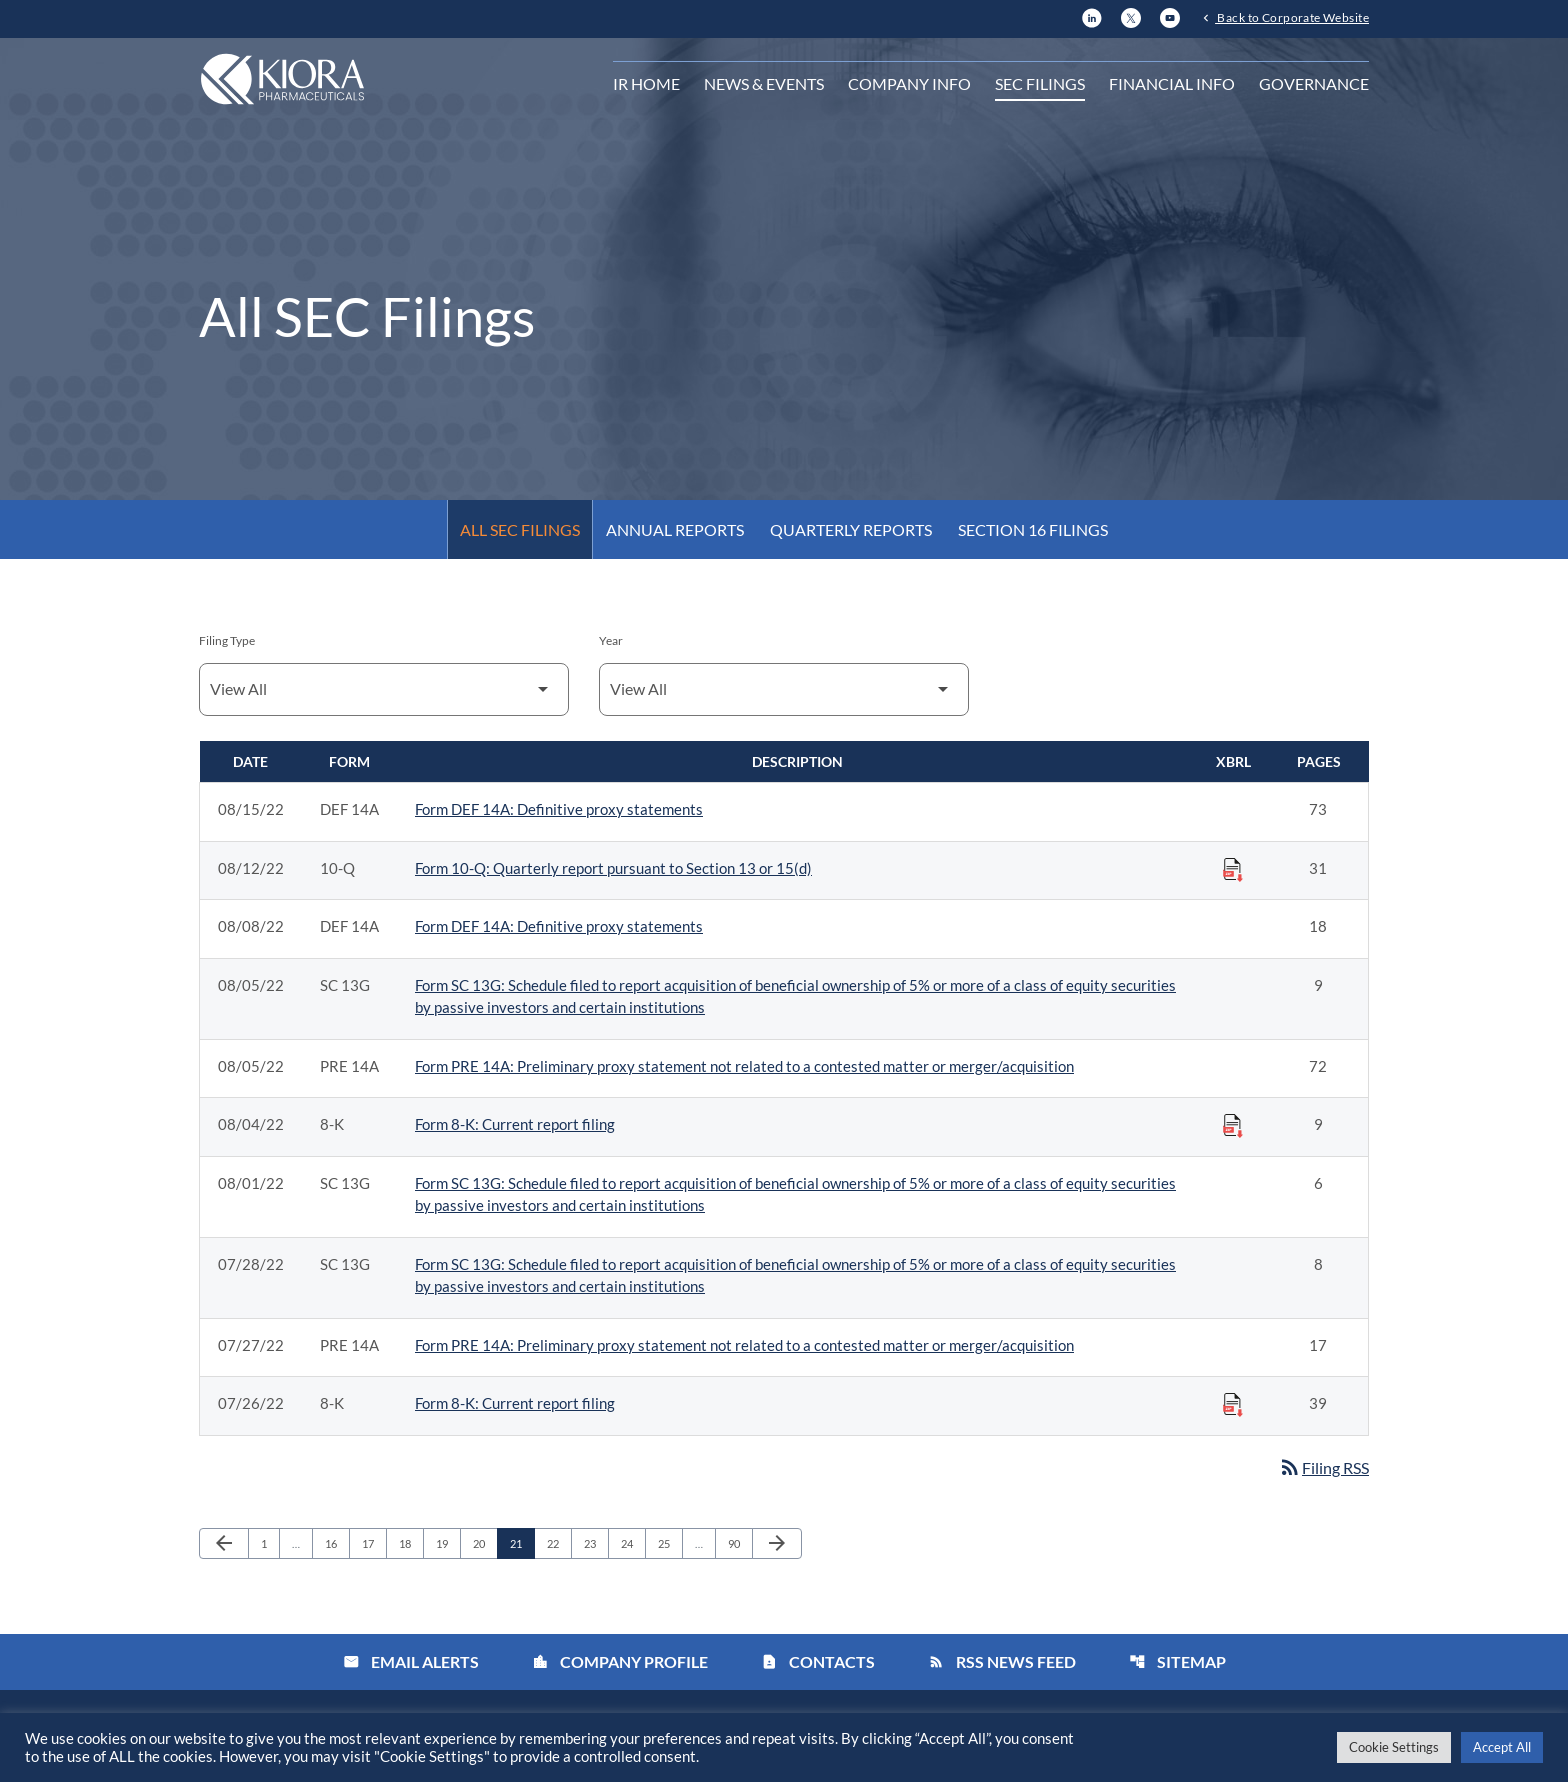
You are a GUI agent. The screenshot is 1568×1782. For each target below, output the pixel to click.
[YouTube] (1170, 15)
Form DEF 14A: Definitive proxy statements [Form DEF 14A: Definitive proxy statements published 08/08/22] (559, 926)
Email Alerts (411, 1661)
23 (595, 1543)
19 (447, 1543)
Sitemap (1177, 1661)
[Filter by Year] (784, 689)
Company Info (909, 83)
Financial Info (1172, 83)
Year (611, 640)
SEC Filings (1040, 83)
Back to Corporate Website (1292, 17)
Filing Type (227, 640)
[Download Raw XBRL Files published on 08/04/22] (1233, 1125)
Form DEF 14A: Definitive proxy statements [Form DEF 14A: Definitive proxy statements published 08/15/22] (559, 809)
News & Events (764, 83)
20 (484, 1543)
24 (632, 1543)
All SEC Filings (520, 529)
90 (739, 1543)
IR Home (646, 83)
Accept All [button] (1502, 1747)
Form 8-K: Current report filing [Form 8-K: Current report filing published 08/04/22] (515, 1124)
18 (410, 1543)
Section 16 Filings (1033, 529)
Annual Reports (675, 529)
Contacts (818, 1661)
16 (336, 1543)
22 (558, 1543)
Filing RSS (1323, 1467)
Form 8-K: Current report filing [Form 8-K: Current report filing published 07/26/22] (515, 1403)
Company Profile (620, 1661)
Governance (1314, 83)
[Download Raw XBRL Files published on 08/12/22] (1233, 869)
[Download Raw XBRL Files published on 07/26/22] (1233, 1404)
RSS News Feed (1002, 1661)
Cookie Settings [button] (1394, 1747)
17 (373, 1543)
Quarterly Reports (851, 529)
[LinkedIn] (1092, 15)
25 (669, 1543)
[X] (1131, 15)
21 (521, 1543)
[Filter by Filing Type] (384, 689)
